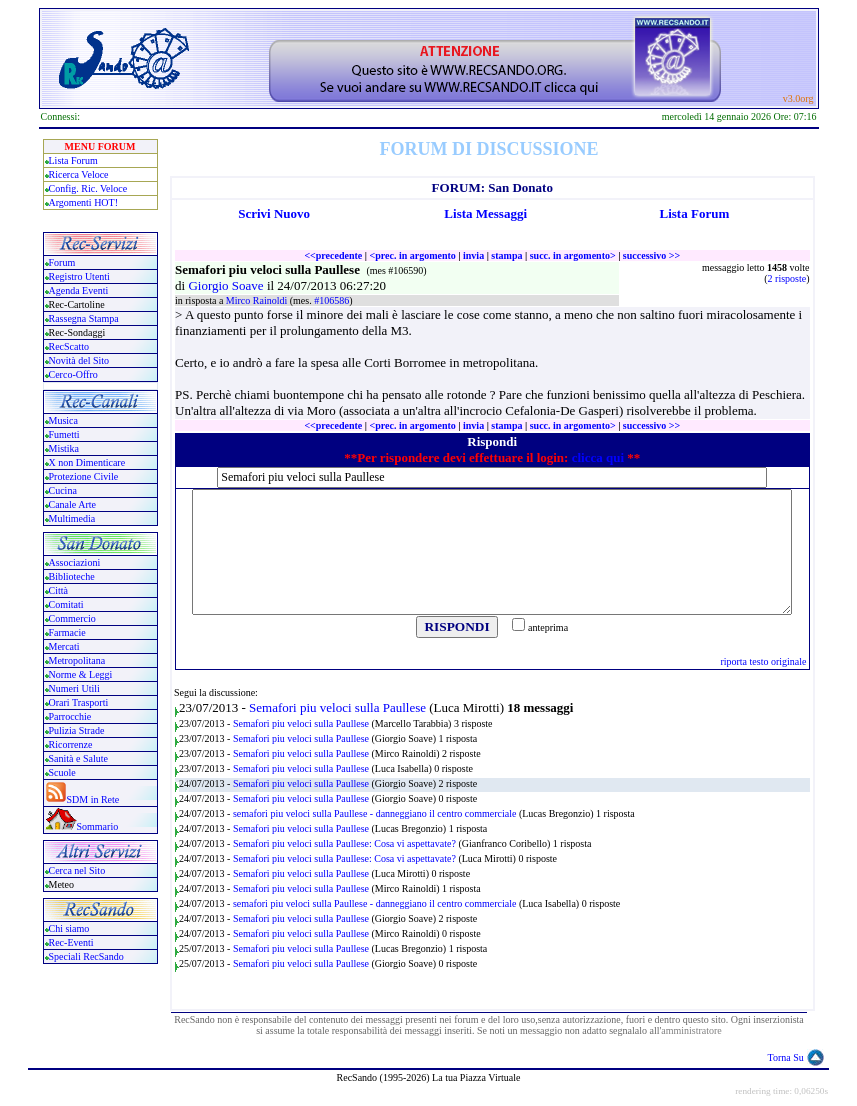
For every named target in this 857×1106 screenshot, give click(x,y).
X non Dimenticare (87, 462)
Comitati (66, 604)
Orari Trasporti (79, 702)
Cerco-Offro (73, 374)
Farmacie (67, 632)
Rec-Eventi (71, 942)
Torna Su (786, 1057)
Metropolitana (77, 660)
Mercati (64, 646)
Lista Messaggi (485, 213)
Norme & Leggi (81, 674)
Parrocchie (70, 716)
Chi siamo (69, 928)
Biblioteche (72, 576)
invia (473, 255)
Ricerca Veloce (79, 174)
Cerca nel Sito (77, 870)
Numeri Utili (76, 688)
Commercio (72, 618)
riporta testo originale (763, 661)
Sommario (98, 826)
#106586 (331, 300)
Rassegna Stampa (84, 318)
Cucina (63, 490)
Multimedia (72, 518)
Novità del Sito (79, 360)
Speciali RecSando (86, 956)
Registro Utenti (79, 276)
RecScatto (69, 346)
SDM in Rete (93, 799)
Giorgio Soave (227, 285)
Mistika (64, 448)
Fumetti (64, 434)
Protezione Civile (84, 476)
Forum (62, 262)
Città (58, 590)
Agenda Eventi (79, 290)
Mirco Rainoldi (258, 300)
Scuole (62, 772)
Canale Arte (72, 504)
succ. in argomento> (573, 255)
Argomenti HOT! (84, 202)
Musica (63, 420)
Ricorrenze (71, 744)
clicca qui (598, 457)
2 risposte (787, 278)
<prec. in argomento (412, 255)
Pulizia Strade (77, 730)
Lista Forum (73, 160)
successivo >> (651, 255)
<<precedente (333, 255)
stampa (506, 255)
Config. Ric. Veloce (88, 188)
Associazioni (75, 562)
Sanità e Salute (78, 758)
